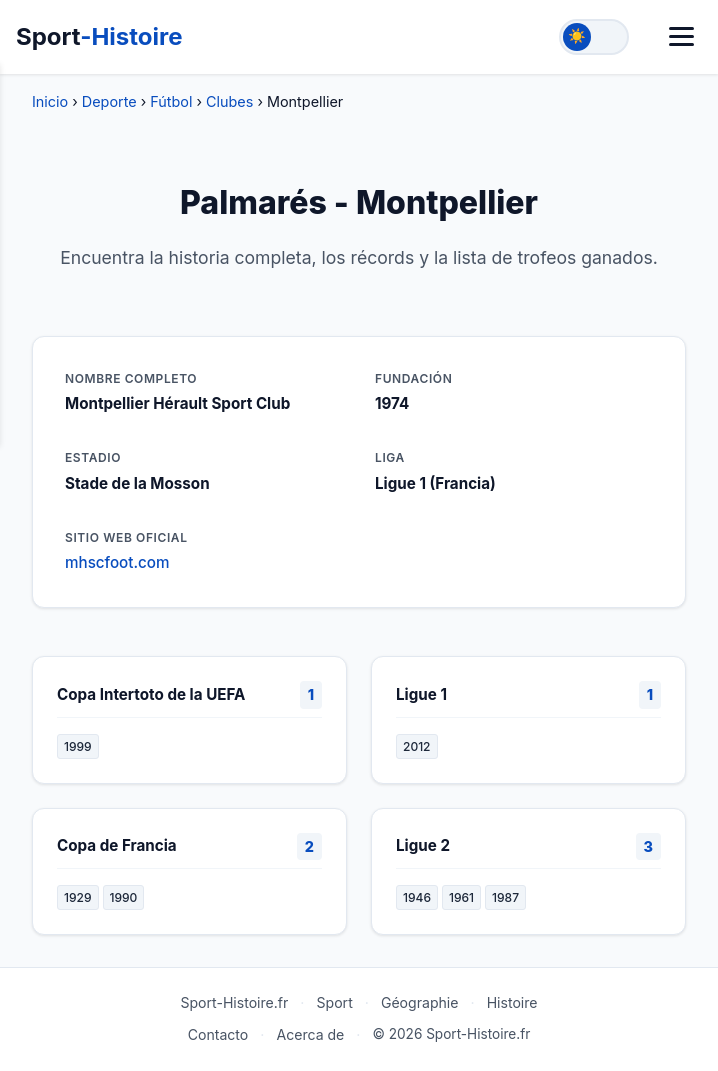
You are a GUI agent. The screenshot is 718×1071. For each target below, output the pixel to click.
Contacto (218, 1034)
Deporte (109, 101)
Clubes (229, 101)
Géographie (420, 1002)
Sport (99, 36)
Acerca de (310, 1034)
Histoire (512, 1002)
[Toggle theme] (594, 37)
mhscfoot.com (117, 562)
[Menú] (681, 36)
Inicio (50, 101)
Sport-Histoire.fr (234, 1002)
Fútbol (171, 101)
